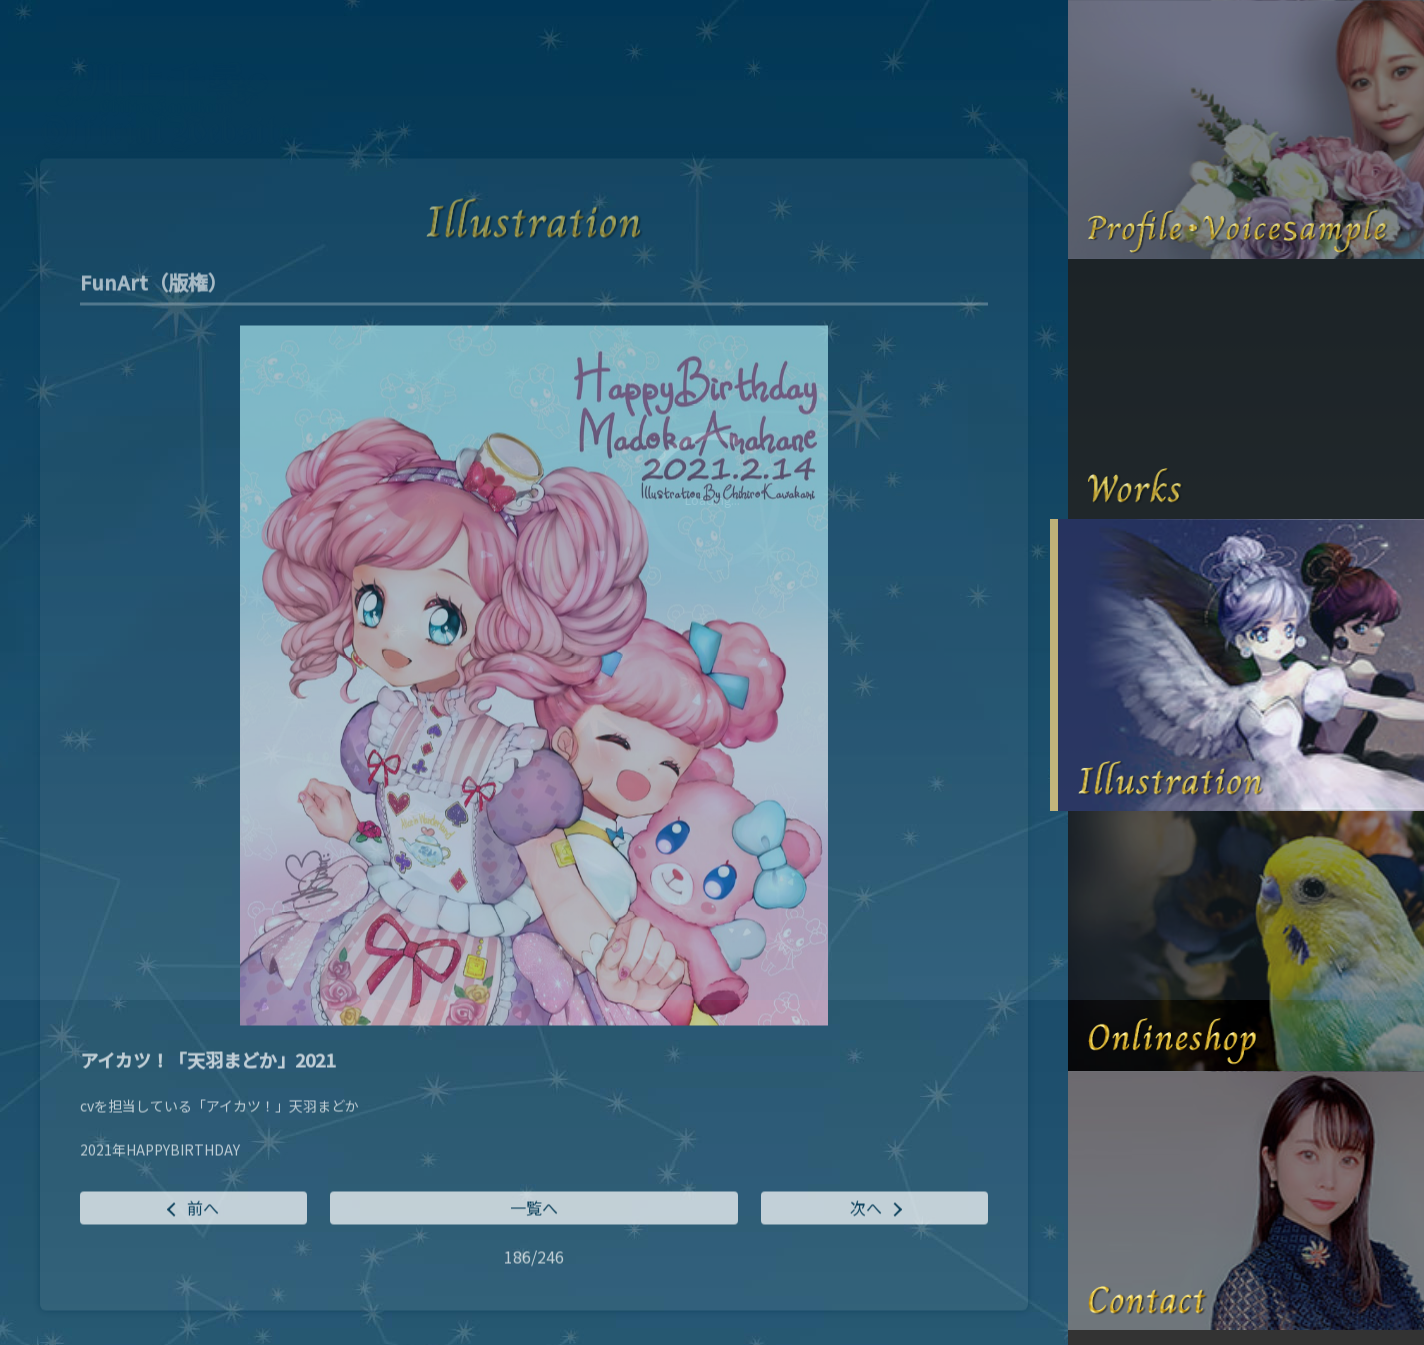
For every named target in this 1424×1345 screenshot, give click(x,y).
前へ (203, 1209)
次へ (866, 1209)
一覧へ (534, 1209)
